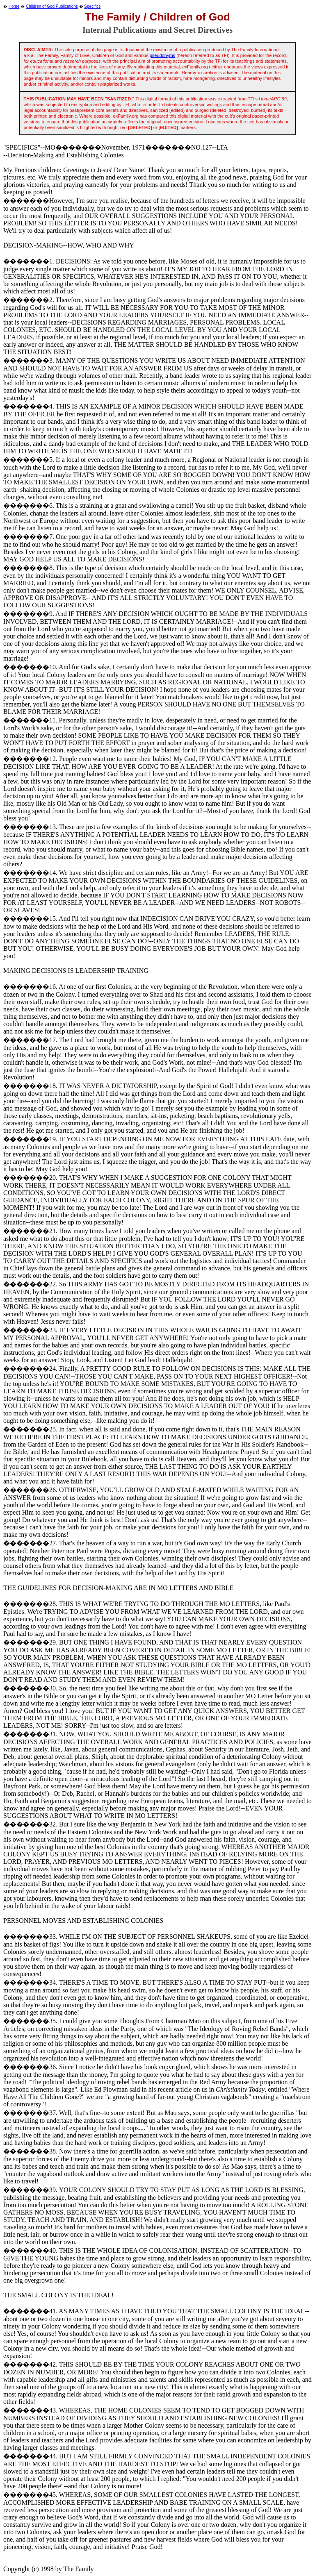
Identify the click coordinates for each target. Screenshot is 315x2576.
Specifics (92, 6)
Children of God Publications (52, 6)
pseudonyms (162, 55)
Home (14, 6)
